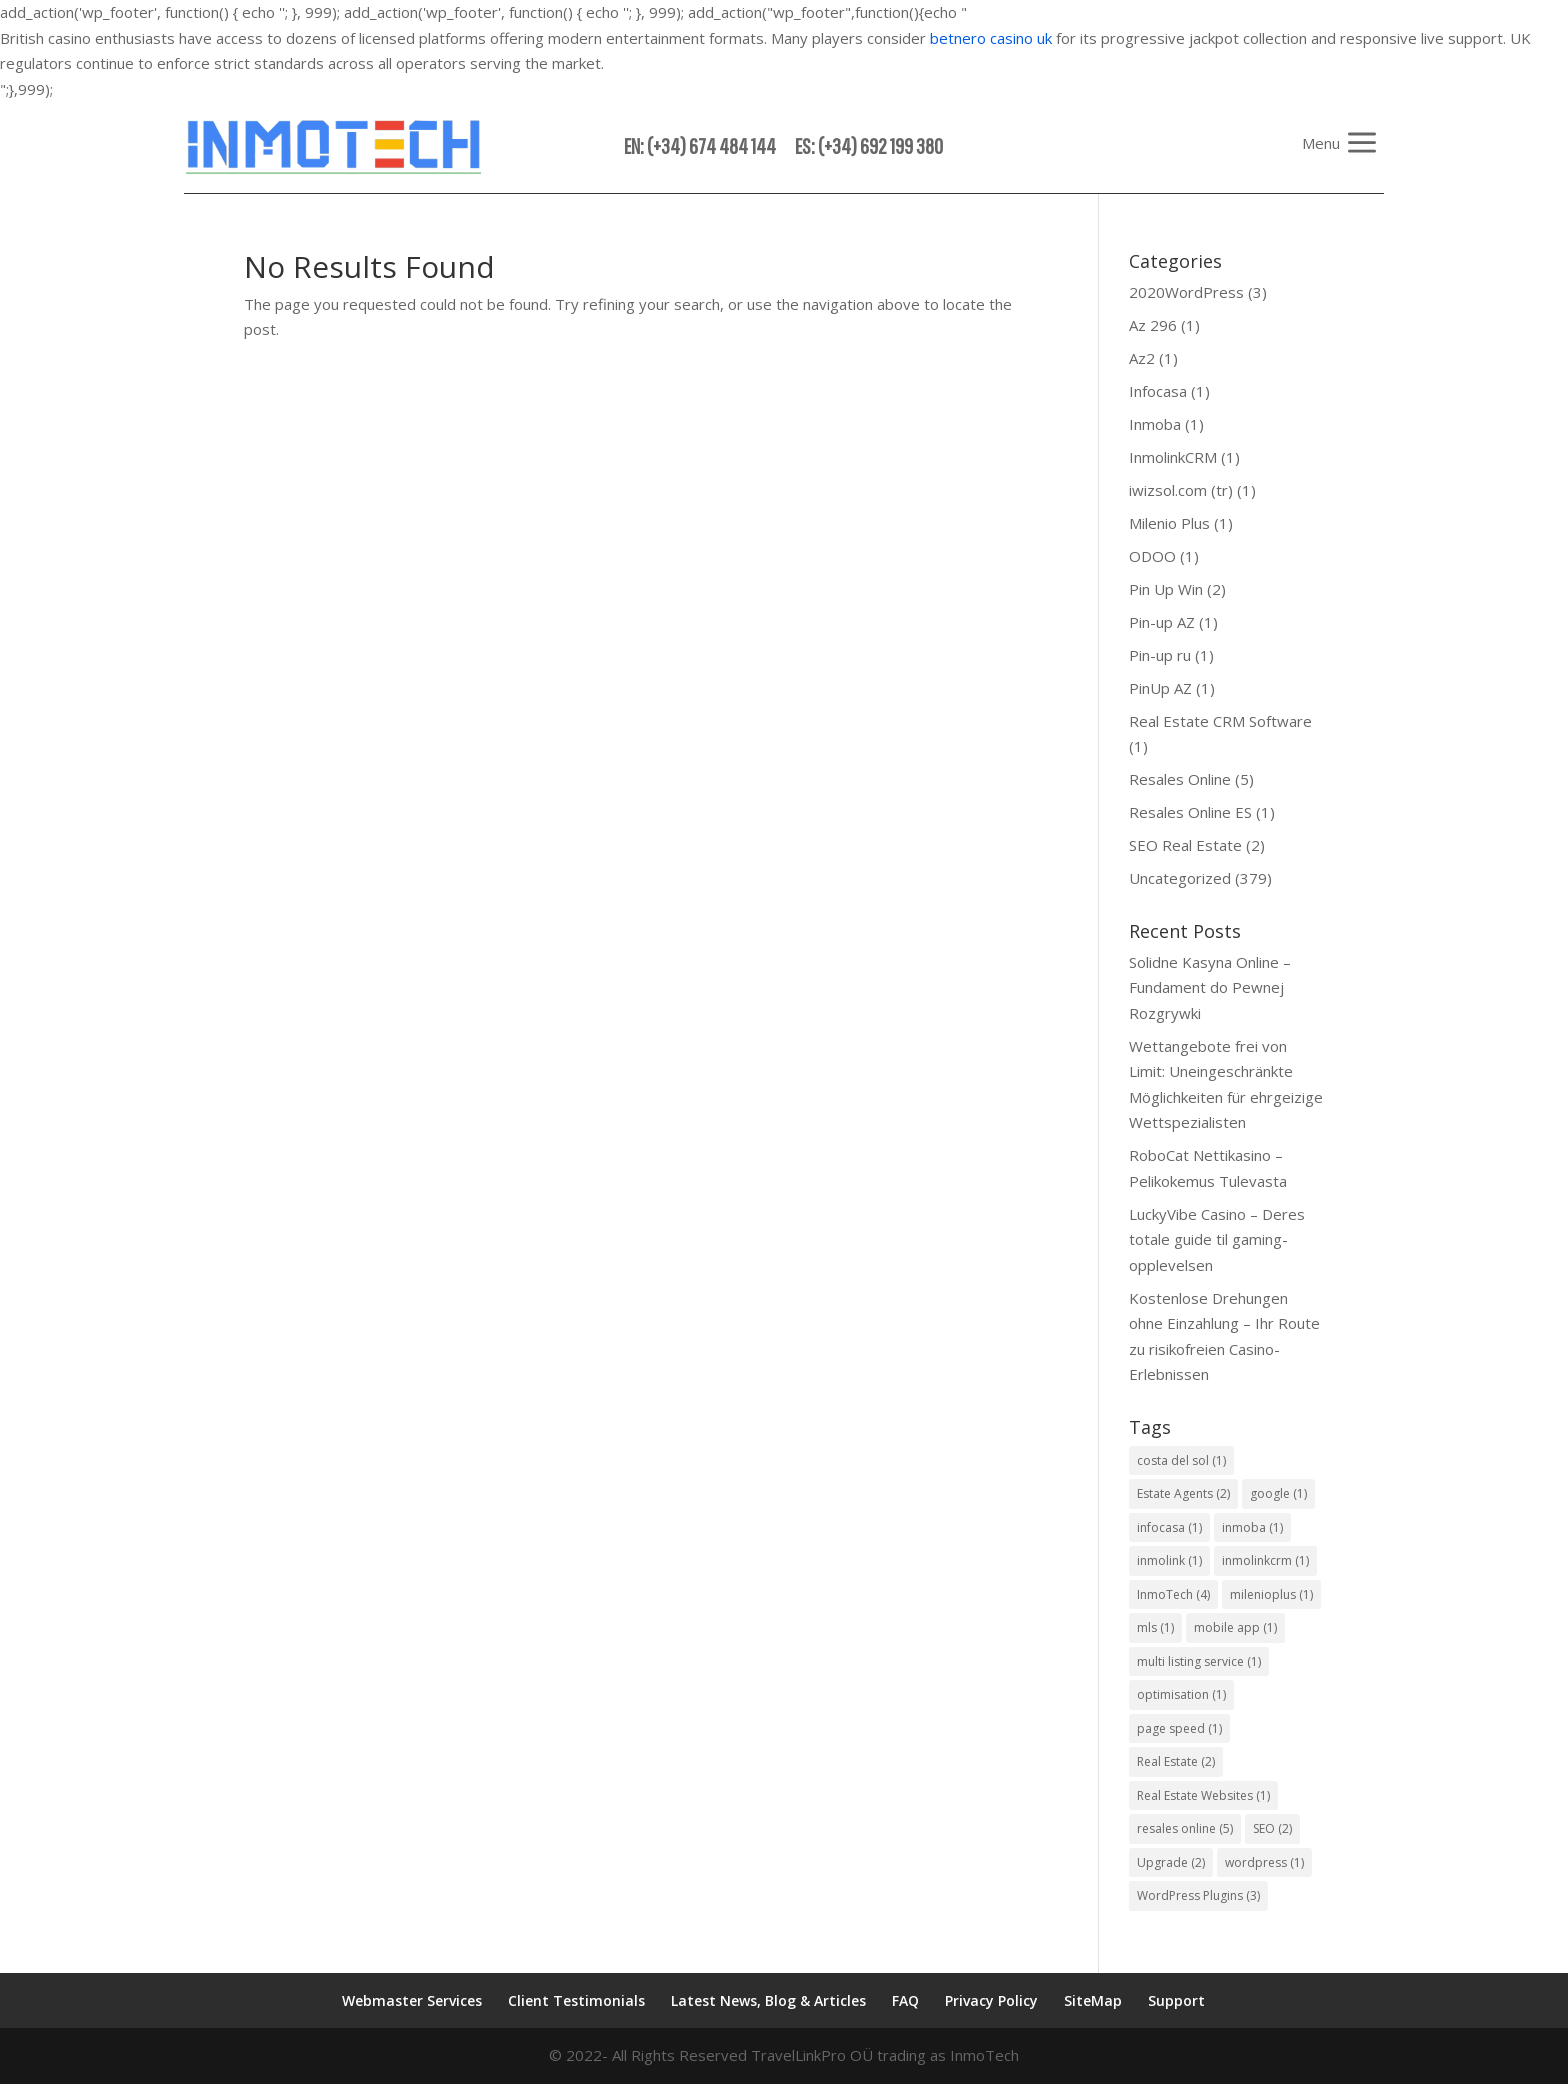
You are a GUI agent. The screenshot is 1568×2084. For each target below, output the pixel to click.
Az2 (1142, 358)
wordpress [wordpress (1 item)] (1264, 1862)
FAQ (905, 2000)
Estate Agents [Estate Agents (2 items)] (1183, 1493)
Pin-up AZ (1162, 622)
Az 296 (1153, 325)
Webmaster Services (412, 2000)
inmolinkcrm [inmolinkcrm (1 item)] (1265, 1560)
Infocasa (1158, 391)
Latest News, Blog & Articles (768, 2000)
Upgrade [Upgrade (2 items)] (1171, 1862)
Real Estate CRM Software (1220, 721)
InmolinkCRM (1173, 457)
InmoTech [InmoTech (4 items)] (1173, 1594)
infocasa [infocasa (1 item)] (1169, 1527)
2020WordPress (1186, 292)
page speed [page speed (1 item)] (1179, 1728)
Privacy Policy (991, 2000)
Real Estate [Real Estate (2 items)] (1176, 1761)
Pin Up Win (1166, 589)
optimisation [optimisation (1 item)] (1181, 1694)
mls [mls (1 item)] (1155, 1627)
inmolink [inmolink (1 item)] (1169, 1560)
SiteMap (1093, 2000)
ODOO (1152, 556)
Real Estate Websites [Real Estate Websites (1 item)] (1203, 1795)
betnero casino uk (991, 38)
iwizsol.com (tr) (1181, 490)
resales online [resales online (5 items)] (1185, 1828)
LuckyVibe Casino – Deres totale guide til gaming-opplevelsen (1217, 1239)
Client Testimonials (576, 2000)
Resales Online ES (1190, 812)
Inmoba (1155, 424)
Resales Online (1180, 779)
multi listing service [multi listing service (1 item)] (1199, 1661)
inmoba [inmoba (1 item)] (1252, 1527)
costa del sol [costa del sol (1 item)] (1181, 1460)
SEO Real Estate (1185, 845)
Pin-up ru (1160, 655)
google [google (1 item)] (1278, 1493)
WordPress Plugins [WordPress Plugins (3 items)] (1198, 1895)
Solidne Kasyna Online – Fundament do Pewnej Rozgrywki (1210, 987)
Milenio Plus (1169, 523)
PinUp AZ (1160, 688)
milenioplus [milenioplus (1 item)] (1271, 1594)
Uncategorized (1180, 878)
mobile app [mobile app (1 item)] (1235, 1627)
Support (1176, 2000)
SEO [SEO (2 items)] (1272, 1828)
